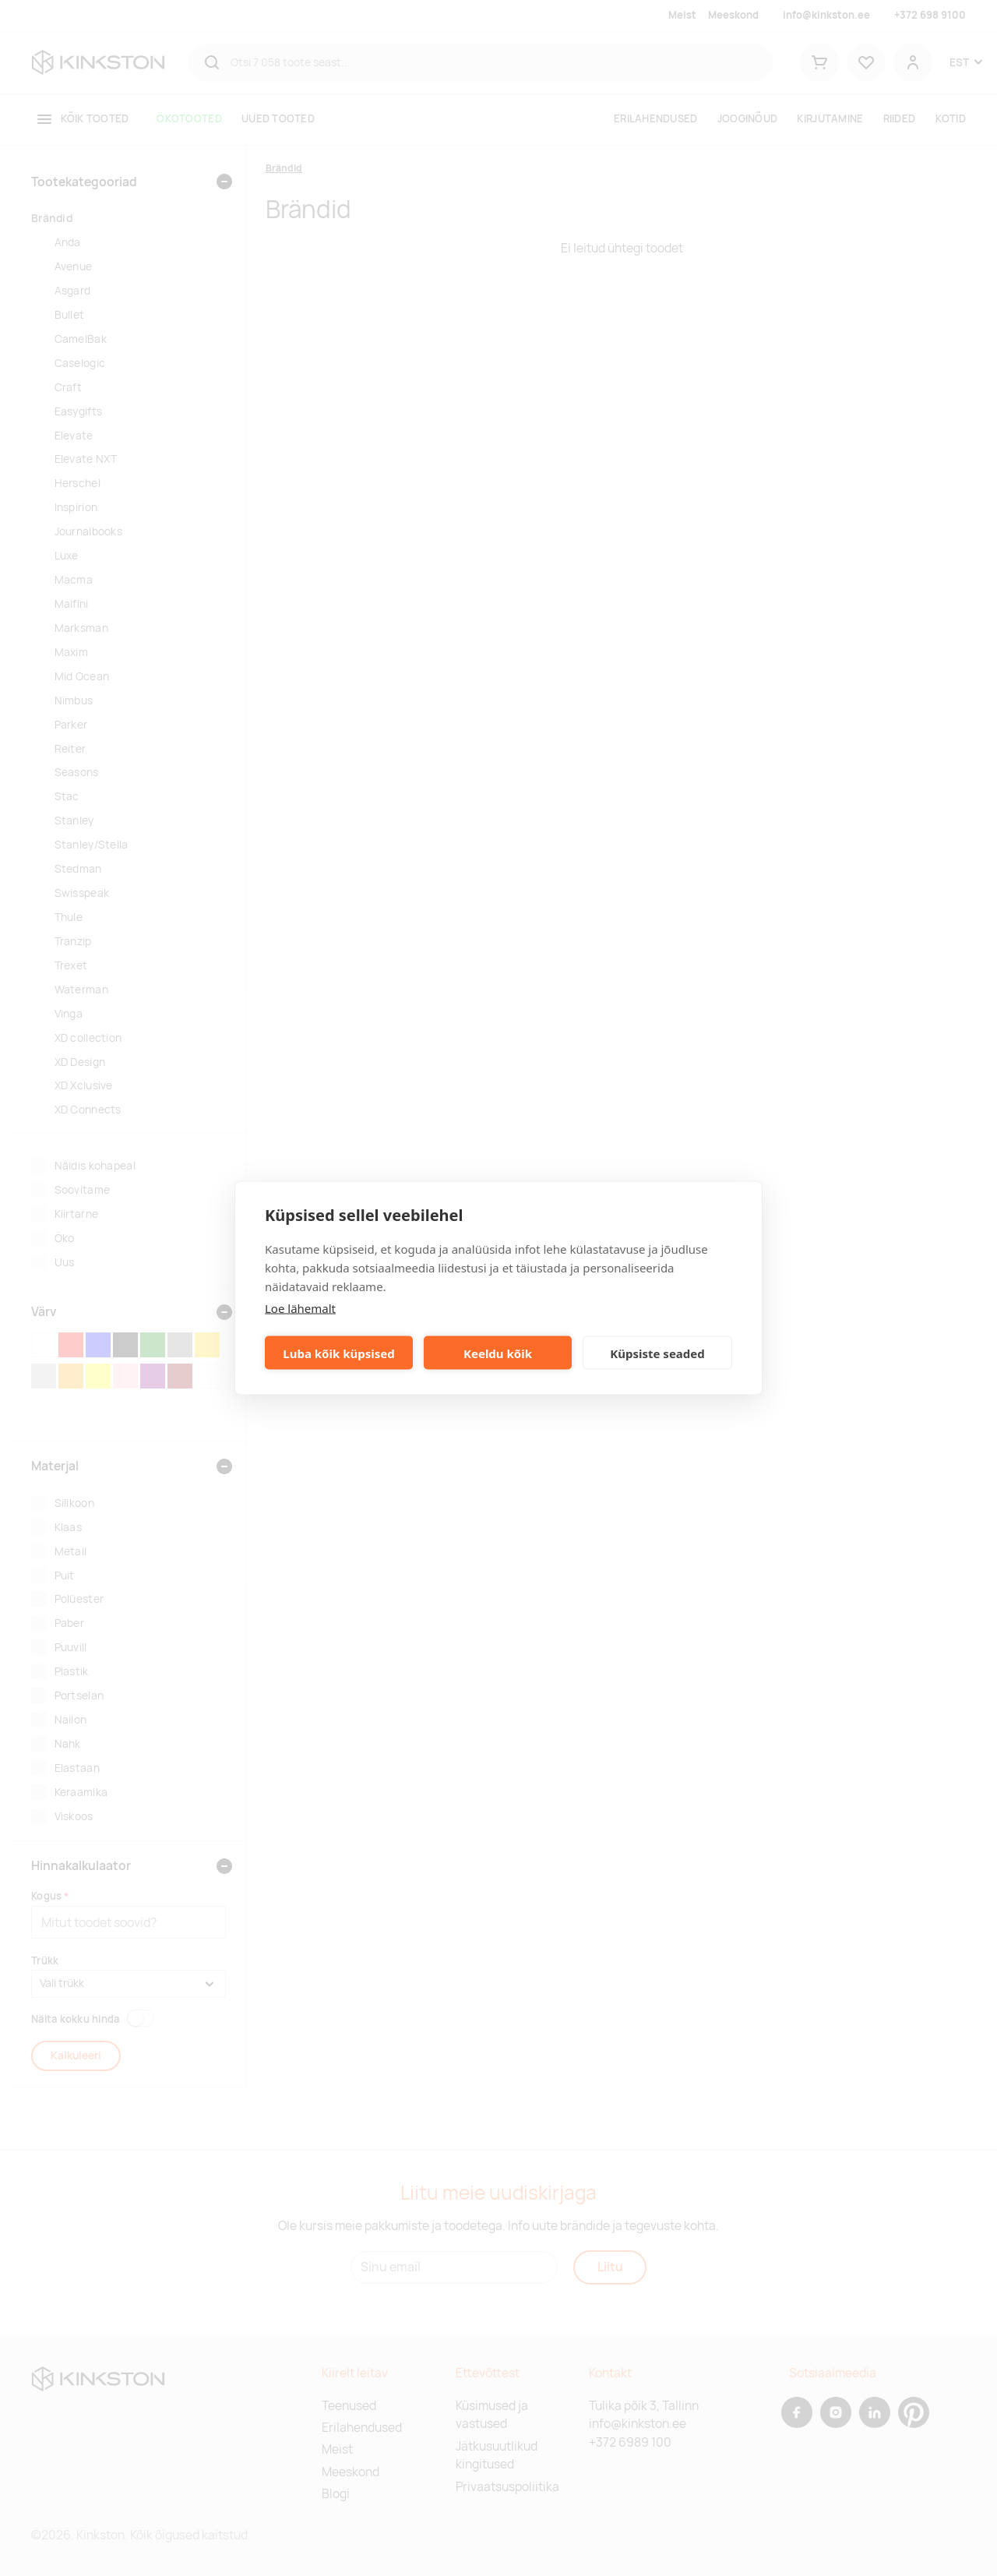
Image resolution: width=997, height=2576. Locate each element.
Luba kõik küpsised (338, 1352)
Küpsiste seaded (657, 1352)
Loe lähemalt (300, 1308)
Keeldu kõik (497, 1352)
